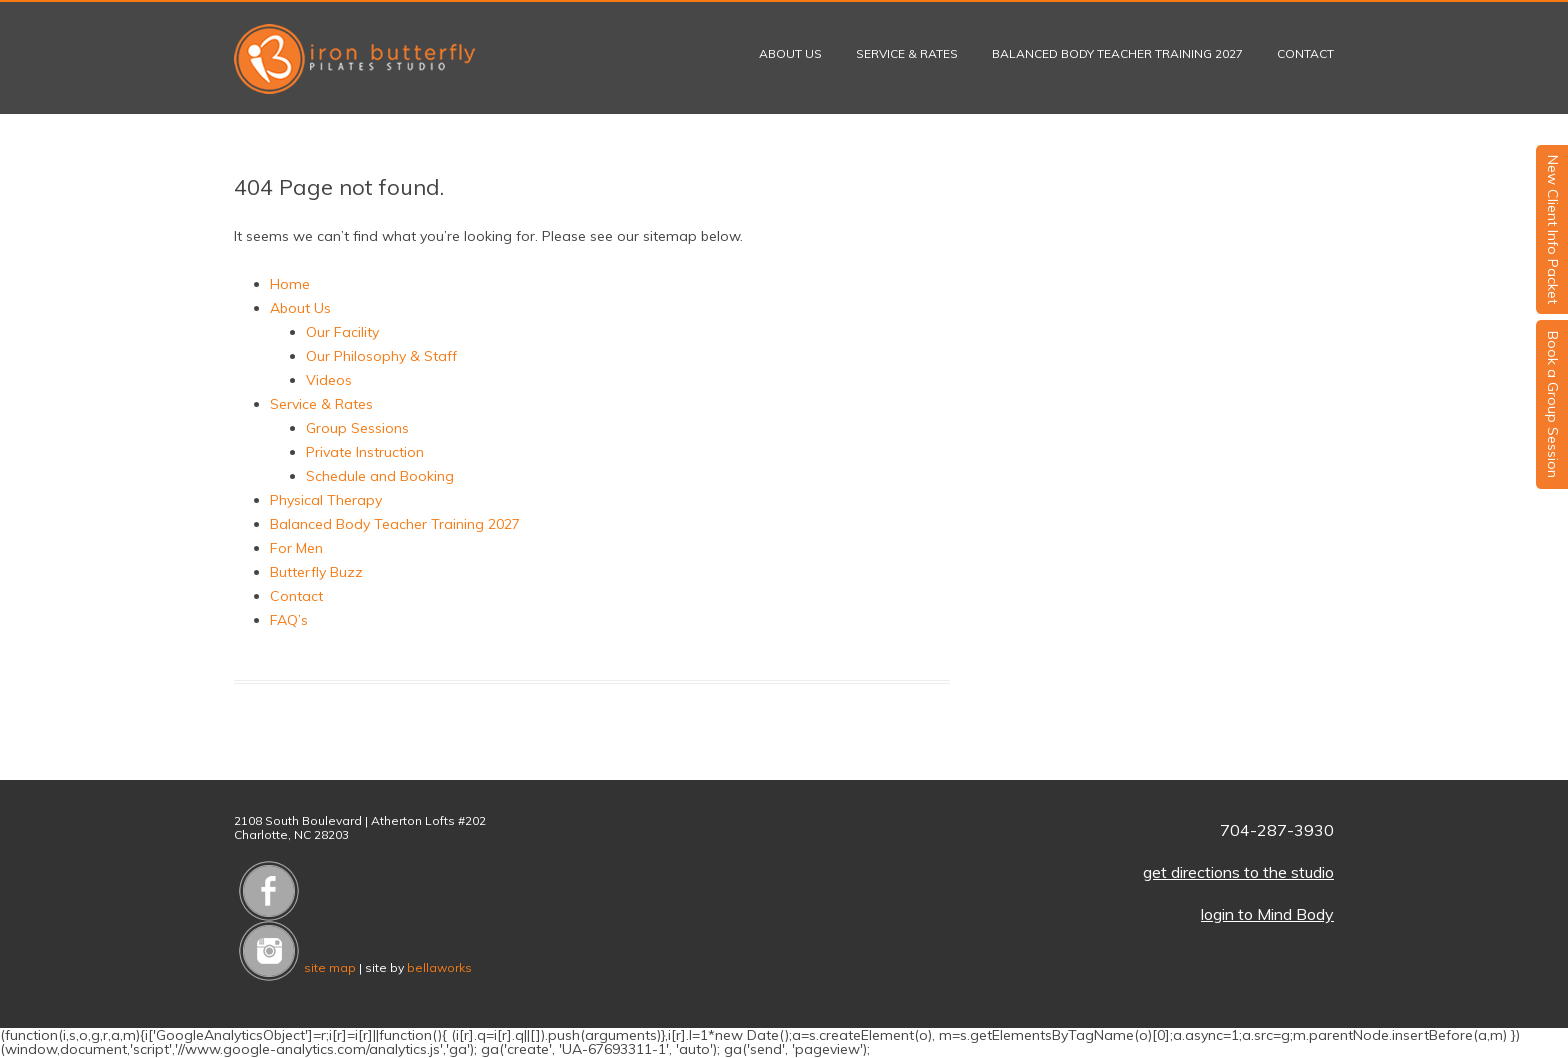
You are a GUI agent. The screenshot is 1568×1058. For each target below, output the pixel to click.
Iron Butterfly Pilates (354, 59)
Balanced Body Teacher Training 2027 (1117, 53)
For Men (296, 548)
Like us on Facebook (269, 891)
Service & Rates (907, 53)
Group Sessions (357, 428)
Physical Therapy (326, 500)
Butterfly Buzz (316, 572)
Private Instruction (365, 452)
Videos (329, 380)
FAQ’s (289, 620)
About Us (790, 53)
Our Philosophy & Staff (381, 356)
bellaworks (439, 967)
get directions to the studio (1238, 872)
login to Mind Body (1267, 914)
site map (330, 967)
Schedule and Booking (380, 476)
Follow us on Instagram (269, 951)
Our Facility (342, 332)
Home (290, 284)
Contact (1305, 53)
